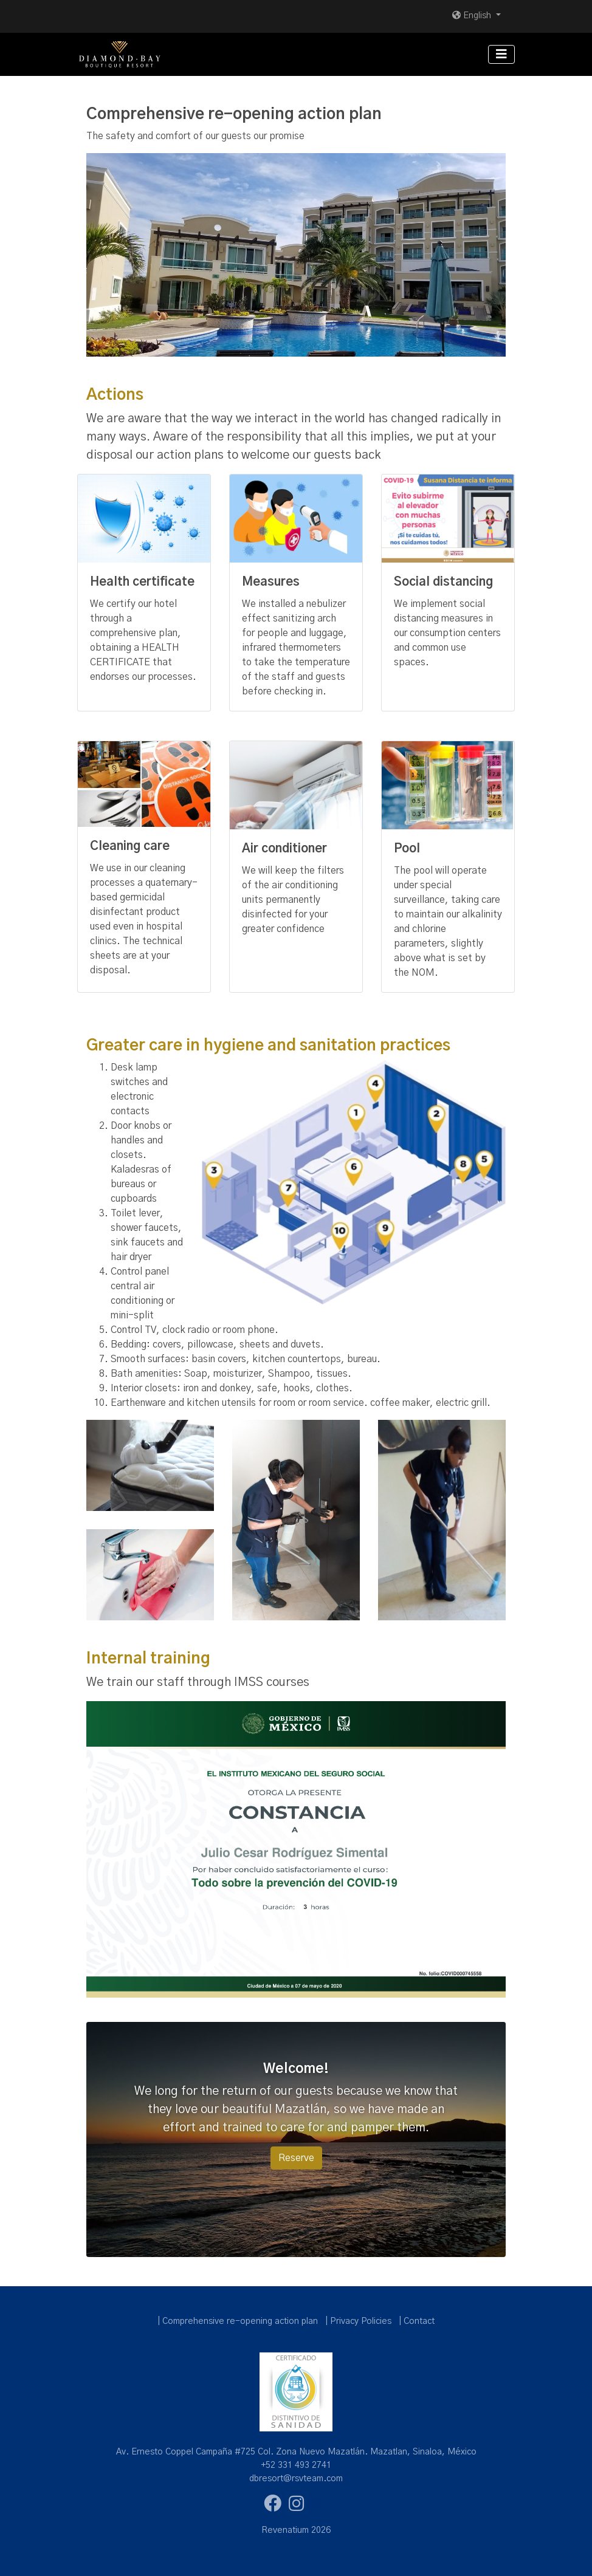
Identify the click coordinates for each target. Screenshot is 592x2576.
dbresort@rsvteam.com (296, 2479)
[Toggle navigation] (501, 54)
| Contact (417, 2321)
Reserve (296, 2158)
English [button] (473, 16)
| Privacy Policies (358, 2321)
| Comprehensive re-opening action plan (237, 2321)
